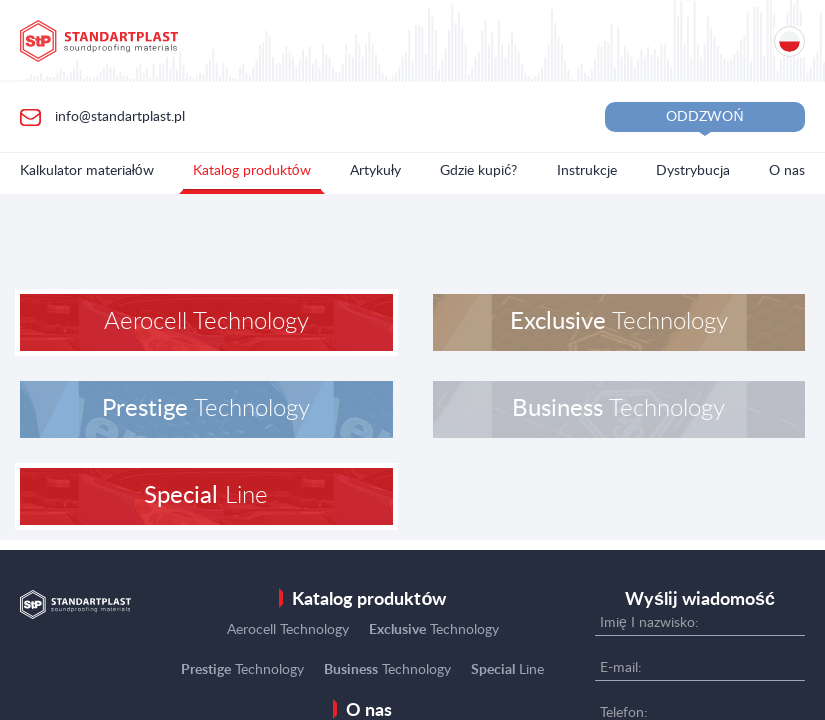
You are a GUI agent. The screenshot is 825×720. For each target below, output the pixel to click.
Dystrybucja (693, 171)
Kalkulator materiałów (87, 171)
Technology (619, 322)
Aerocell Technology (206, 322)
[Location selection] (789, 41)
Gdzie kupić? (478, 171)
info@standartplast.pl (118, 116)
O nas (787, 171)
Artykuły (375, 171)
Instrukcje (587, 171)
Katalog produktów (252, 171)
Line (206, 496)
